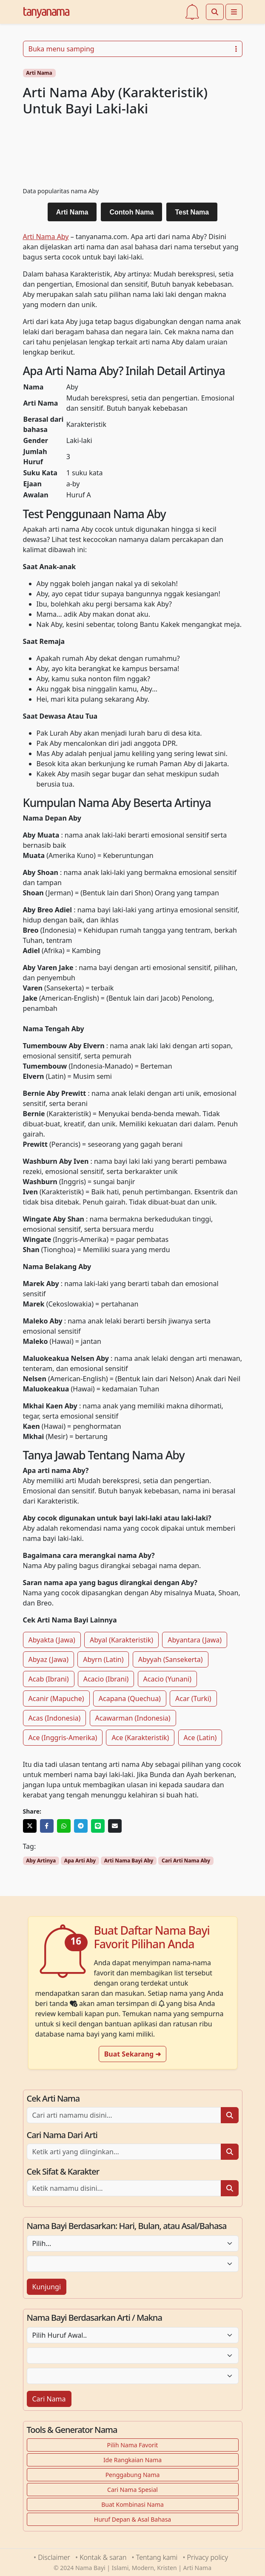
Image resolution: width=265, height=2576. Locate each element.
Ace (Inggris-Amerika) (62, 1737)
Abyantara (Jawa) (195, 1640)
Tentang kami (156, 2557)
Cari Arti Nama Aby (186, 1860)
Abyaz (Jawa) (48, 1659)
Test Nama (192, 212)
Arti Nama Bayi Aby (129, 1860)
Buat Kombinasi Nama (132, 2504)
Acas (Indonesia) (54, 1718)
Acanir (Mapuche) (56, 1698)
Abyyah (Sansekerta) (170, 1659)
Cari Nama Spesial (132, 2490)
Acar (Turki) (193, 1698)
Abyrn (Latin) (103, 1659)
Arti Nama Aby (46, 236)
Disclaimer (54, 2557)
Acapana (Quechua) (130, 1698)
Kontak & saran (103, 2557)
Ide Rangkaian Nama (132, 2460)
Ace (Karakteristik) (140, 1737)
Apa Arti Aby (80, 1860)
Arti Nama (39, 72)
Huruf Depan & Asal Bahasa (132, 2519)
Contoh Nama (131, 212)
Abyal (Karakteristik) (121, 1640)
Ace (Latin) (200, 1737)
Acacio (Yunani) (167, 1679)
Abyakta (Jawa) (51, 1640)
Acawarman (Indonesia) (133, 1718)
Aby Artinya (41, 1860)
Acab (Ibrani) (48, 1679)
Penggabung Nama (132, 2475)
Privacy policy (207, 2557)
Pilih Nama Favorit (132, 2445)
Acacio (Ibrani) (106, 1679)
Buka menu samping (132, 49)
